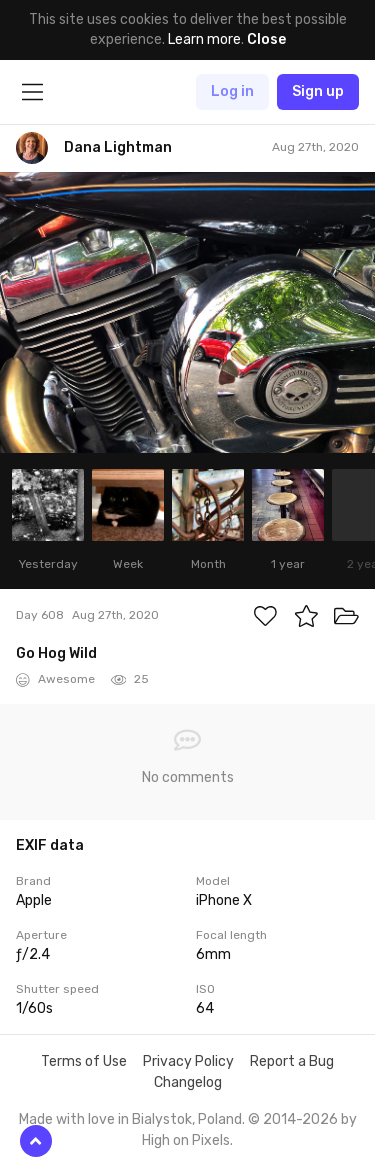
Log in (232, 91)
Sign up (318, 91)
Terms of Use (84, 1061)
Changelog (188, 1082)
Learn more (204, 39)
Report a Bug (292, 1061)
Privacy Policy (188, 1061)
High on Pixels (186, 1140)
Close (266, 39)
